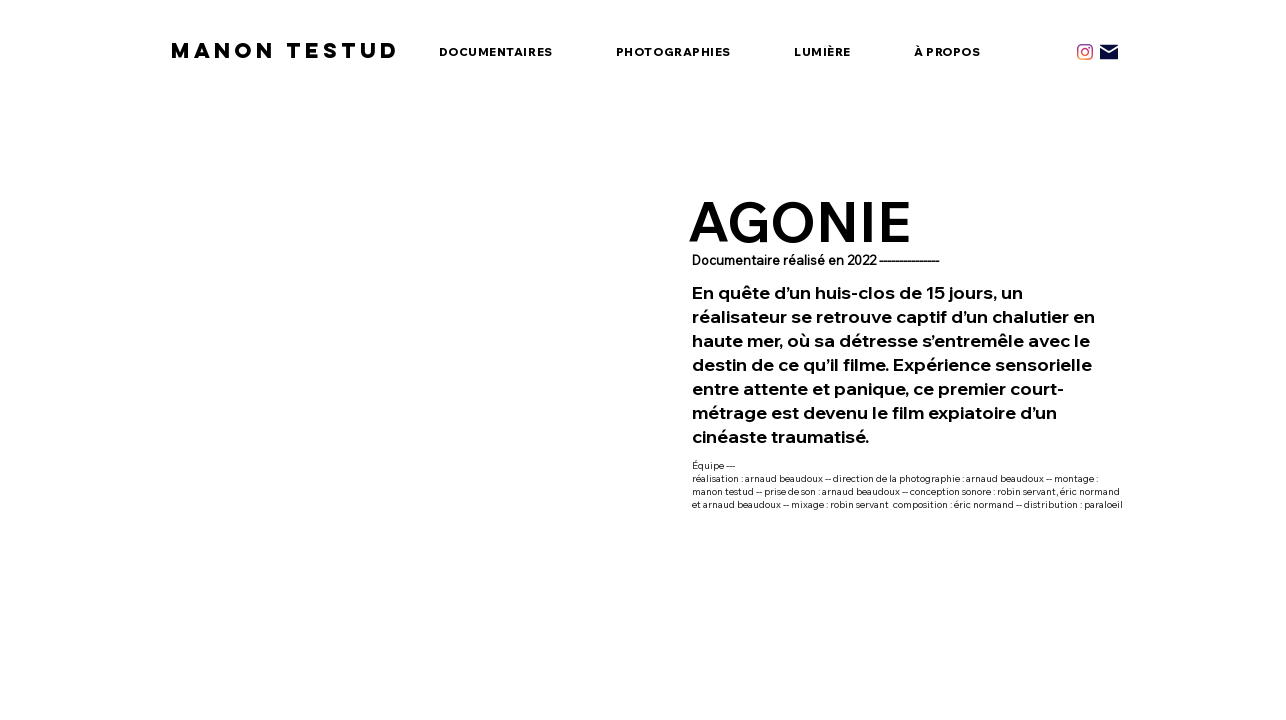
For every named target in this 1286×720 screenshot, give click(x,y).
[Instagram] (1085, 52)
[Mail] (1109, 52)
